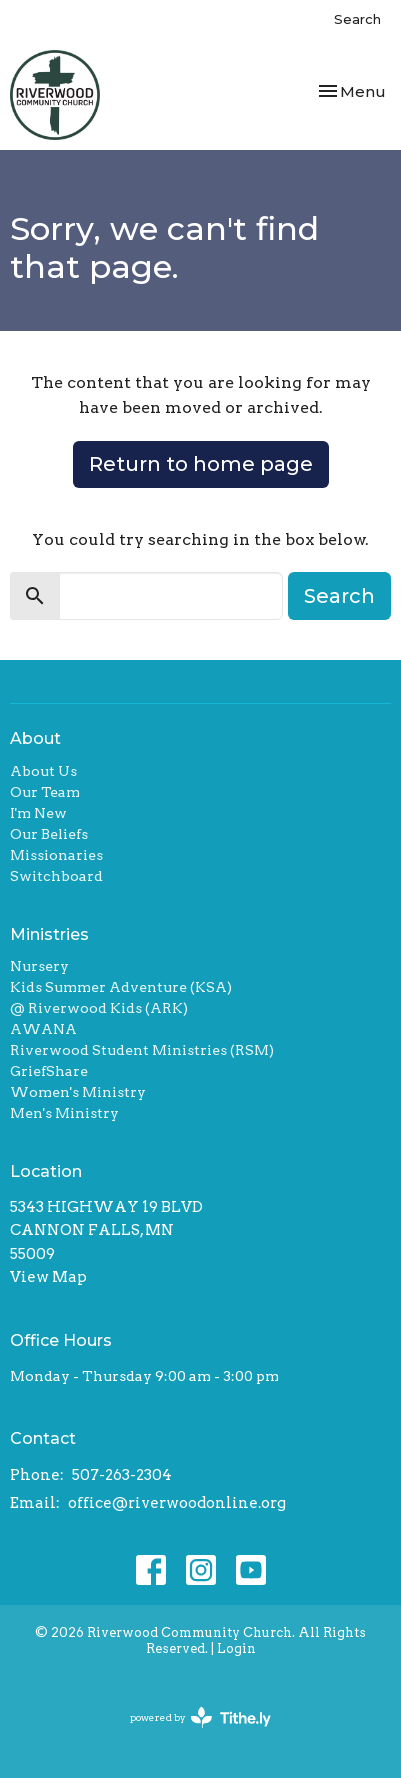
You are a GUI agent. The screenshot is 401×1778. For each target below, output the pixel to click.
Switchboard (56, 876)
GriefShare (49, 1071)
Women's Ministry (78, 1092)
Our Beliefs (49, 834)
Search (357, 19)
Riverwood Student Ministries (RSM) (142, 1050)
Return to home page (201, 464)
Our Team (45, 792)
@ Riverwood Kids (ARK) (99, 1008)
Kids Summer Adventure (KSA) (121, 987)
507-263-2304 (122, 1475)
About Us (43, 771)
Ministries (49, 934)
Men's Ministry (64, 1113)
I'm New (38, 813)
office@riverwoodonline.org (177, 1503)
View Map (48, 1277)
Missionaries (56, 855)
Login (236, 1648)
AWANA (43, 1029)
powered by (200, 1717)
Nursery (39, 966)
